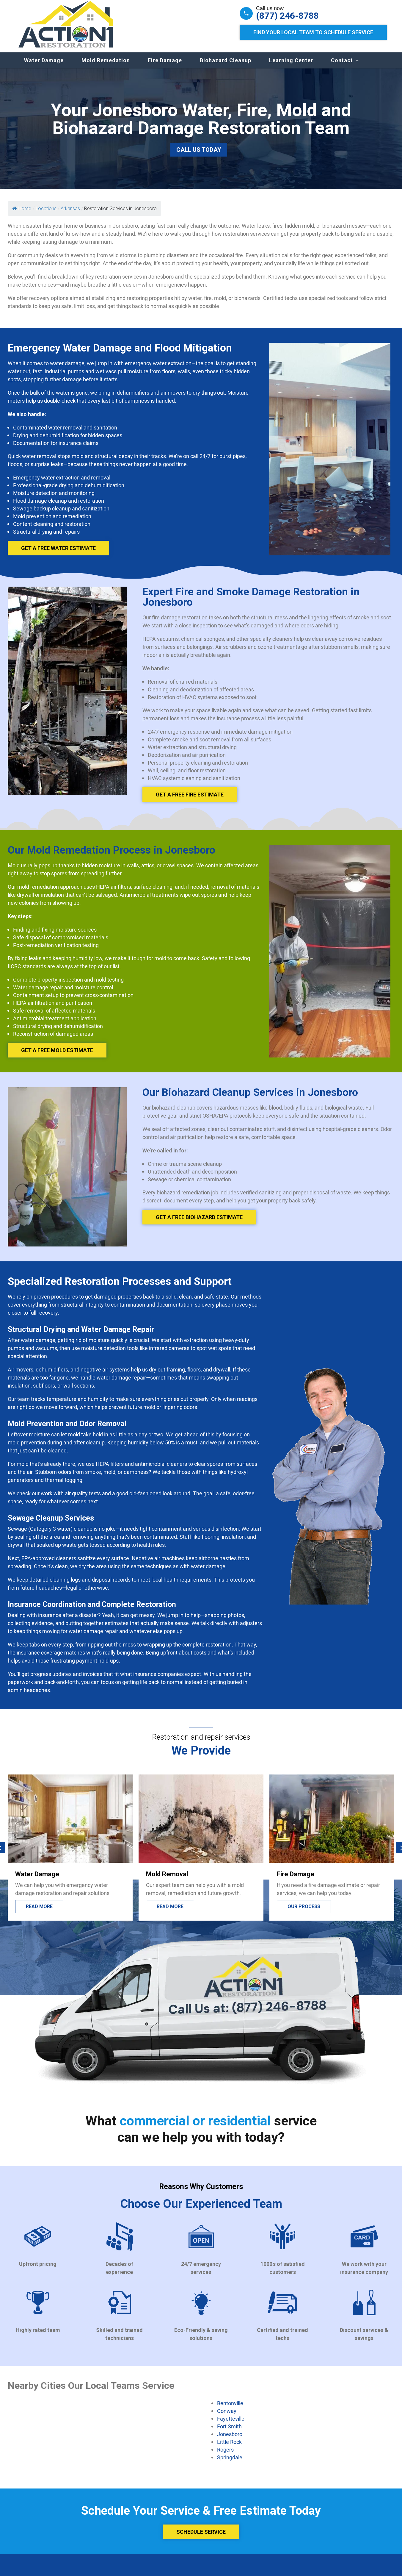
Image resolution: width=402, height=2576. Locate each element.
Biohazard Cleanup (225, 66)
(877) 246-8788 (287, 16)
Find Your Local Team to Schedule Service (313, 32)
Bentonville (230, 2409)
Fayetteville (230, 2424)
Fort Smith (229, 2432)
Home (21, 214)
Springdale (229, 2463)
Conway (226, 2416)
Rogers (225, 2455)
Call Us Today (198, 155)
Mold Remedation (105, 66)
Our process (304, 1912)
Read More (39, 1912)
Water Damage (44, 66)
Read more (170, 1912)
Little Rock (229, 2447)
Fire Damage (165, 66)
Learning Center (291, 66)
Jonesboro (229, 2440)
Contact (342, 66)
